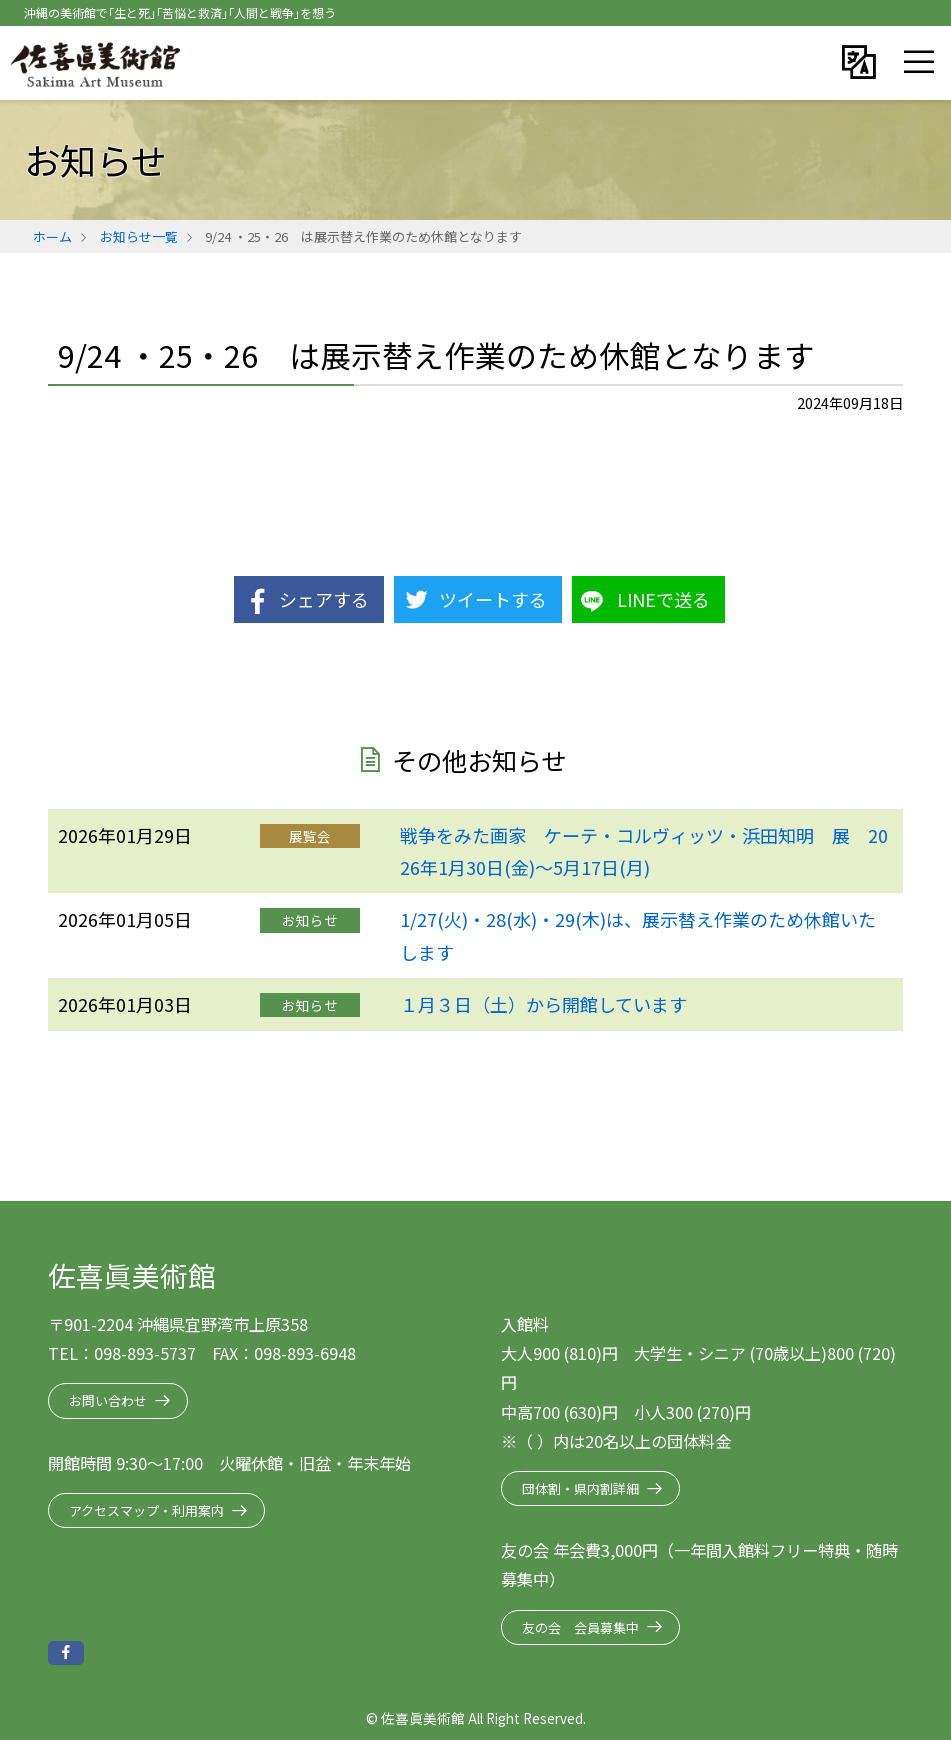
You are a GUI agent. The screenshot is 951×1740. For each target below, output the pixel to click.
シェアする (324, 599)
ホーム (52, 236)
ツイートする (493, 599)
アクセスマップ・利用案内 (146, 1510)
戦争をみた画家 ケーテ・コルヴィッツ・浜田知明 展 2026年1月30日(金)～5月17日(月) (644, 851)
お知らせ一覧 (139, 236)
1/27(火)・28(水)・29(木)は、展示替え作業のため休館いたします (638, 935)
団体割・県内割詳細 (580, 1488)
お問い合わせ (108, 1400)
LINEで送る (663, 599)
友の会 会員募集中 (580, 1627)
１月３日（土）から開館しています (543, 1004)
